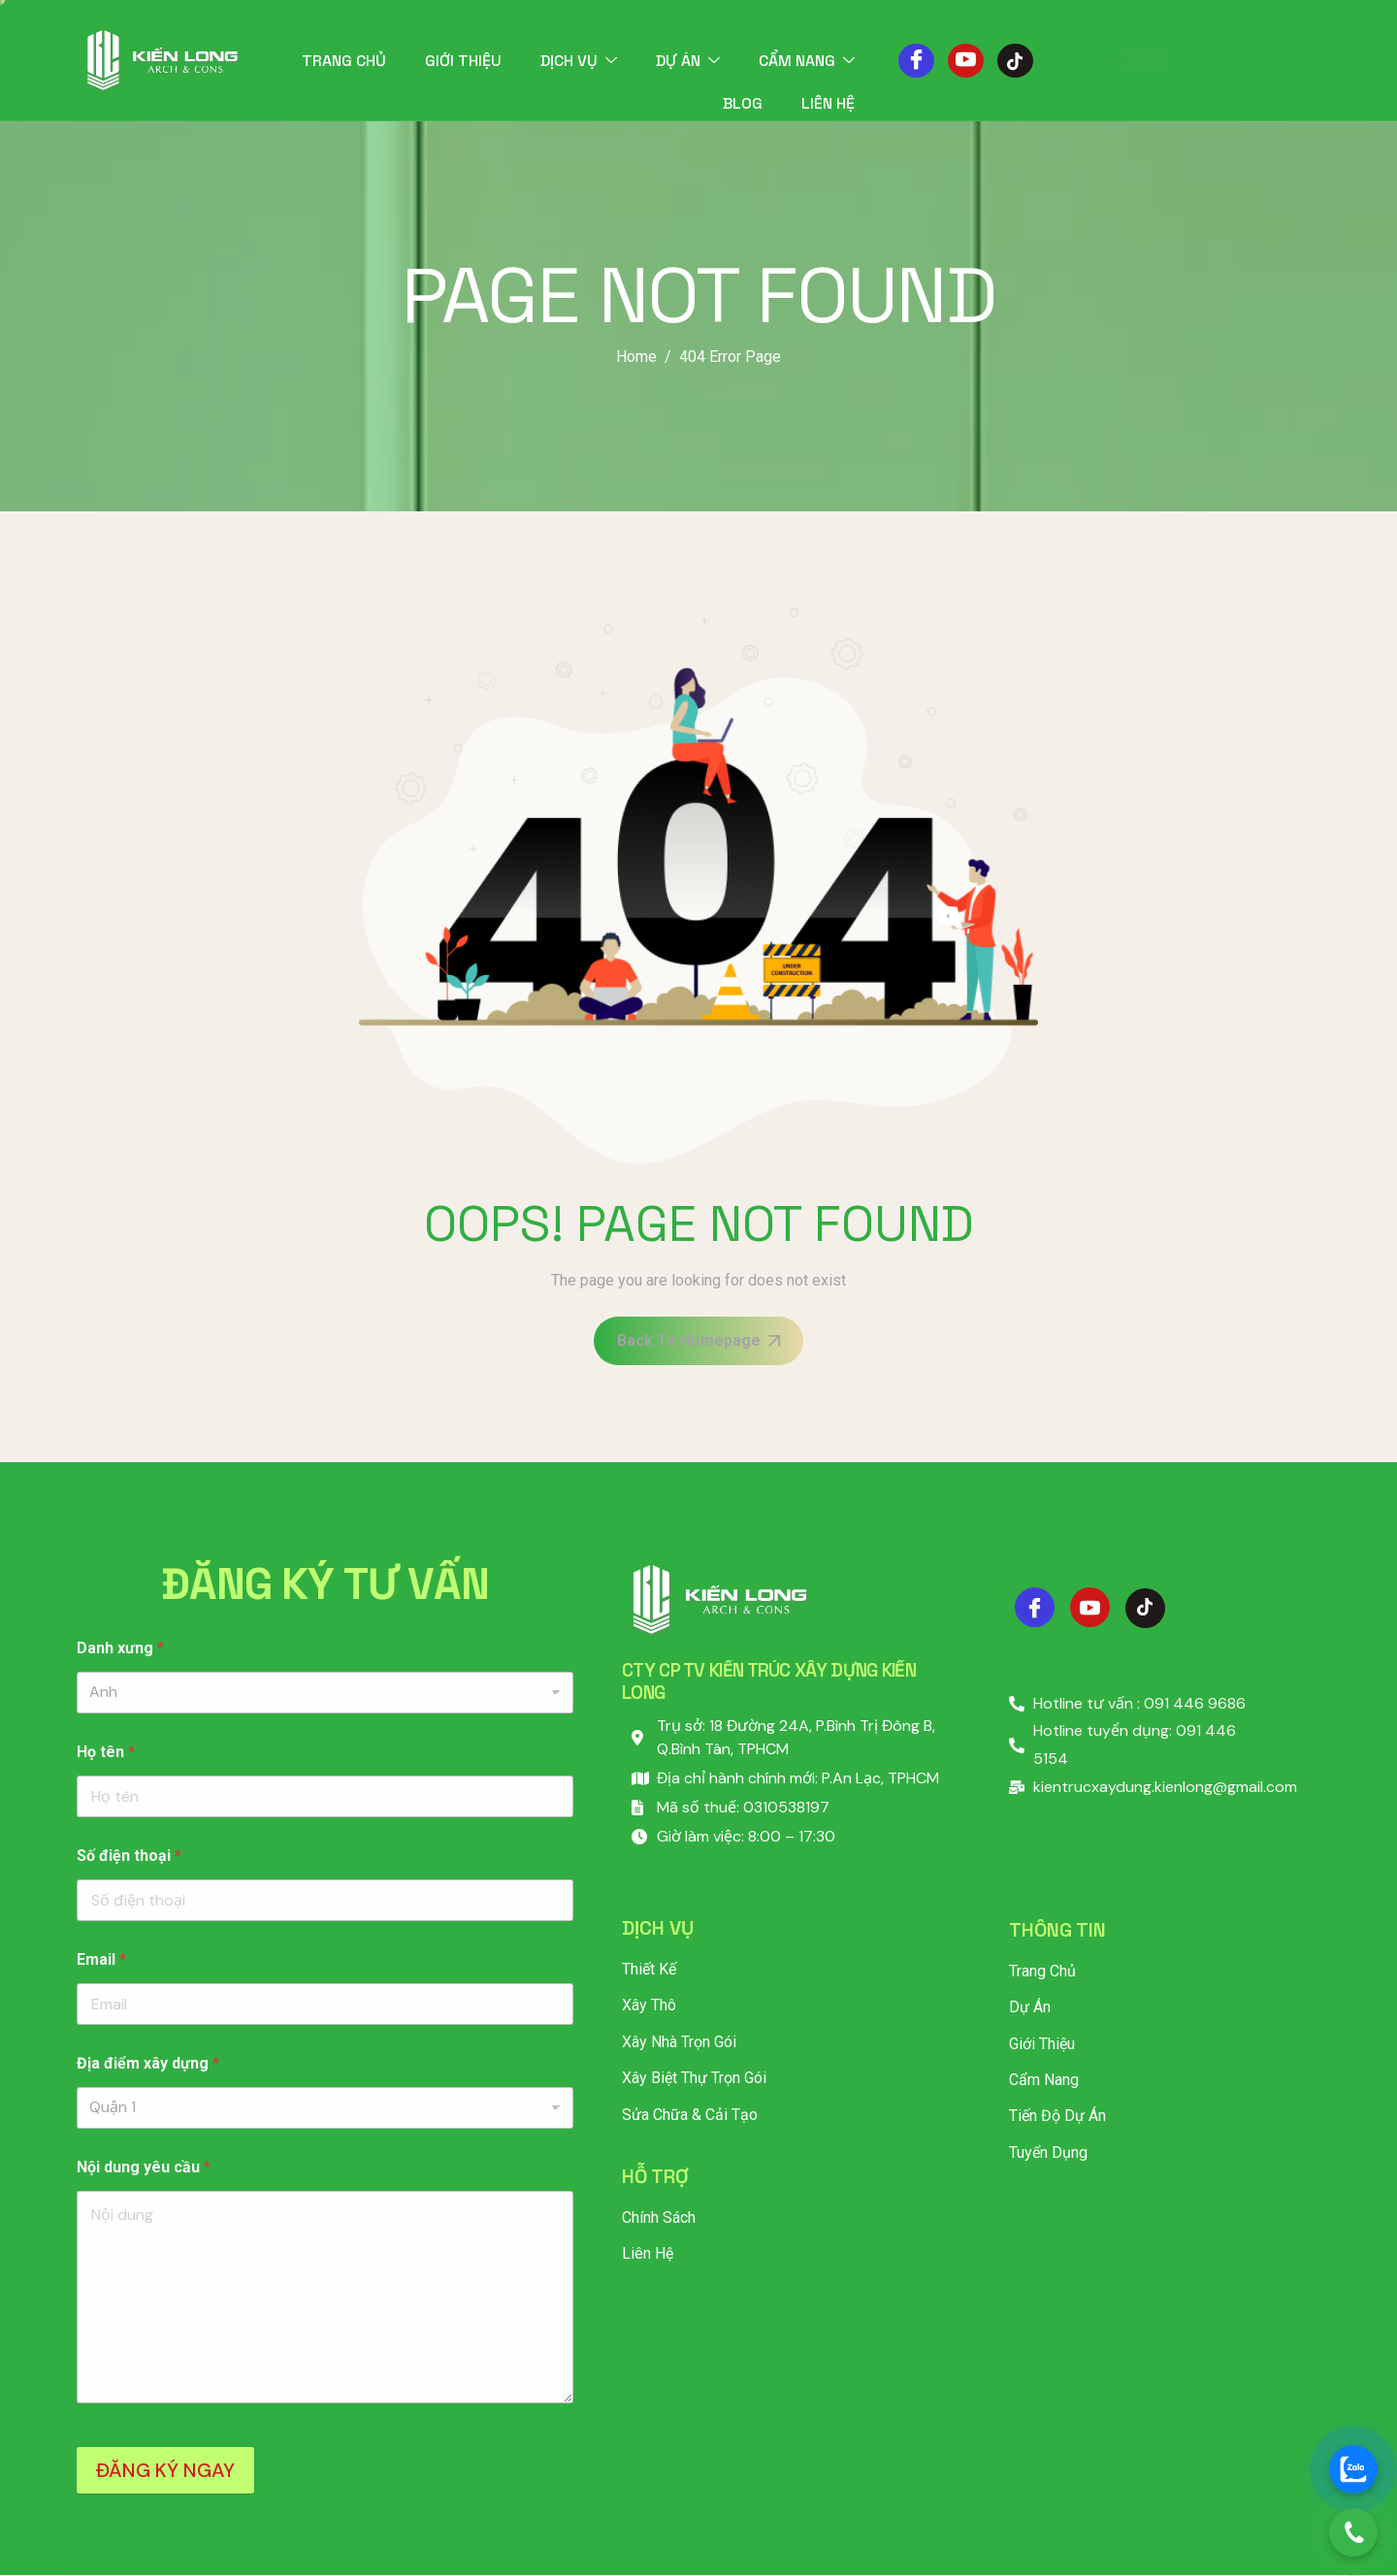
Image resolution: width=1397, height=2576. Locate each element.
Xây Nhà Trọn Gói (679, 2042)
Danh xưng (120, 1648)
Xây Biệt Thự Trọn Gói (694, 2078)
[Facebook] (916, 61)
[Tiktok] (1015, 61)
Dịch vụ (578, 60)
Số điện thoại (129, 1855)
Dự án (688, 60)
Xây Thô (649, 2005)
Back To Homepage (698, 1340)
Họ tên (106, 1752)
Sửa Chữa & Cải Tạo (690, 2114)
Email (101, 1959)
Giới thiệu (463, 60)
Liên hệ (828, 103)
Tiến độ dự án (1057, 2115)
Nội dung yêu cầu (144, 2167)
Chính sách (659, 2217)
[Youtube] (966, 61)
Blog (743, 103)
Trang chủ (344, 60)
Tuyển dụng (1048, 2152)
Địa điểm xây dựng (148, 2063)
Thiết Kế (649, 1969)
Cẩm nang (807, 60)
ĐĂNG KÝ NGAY (165, 2470)
